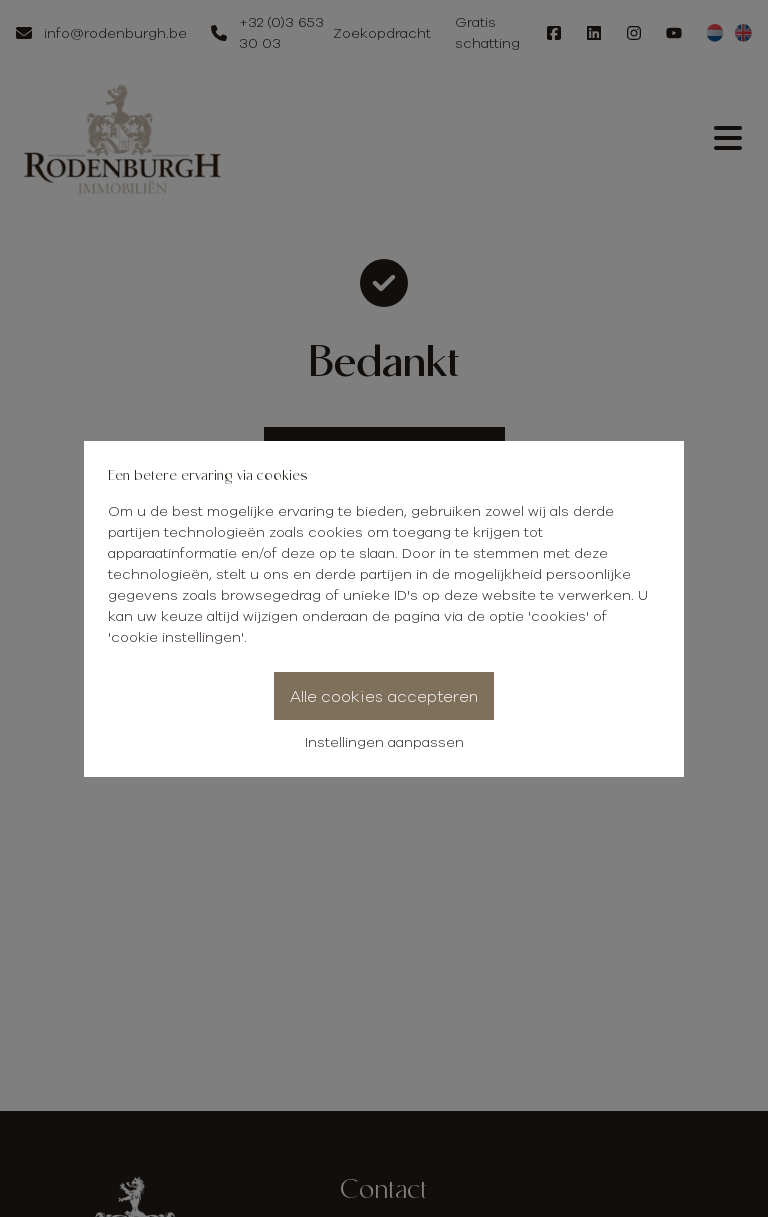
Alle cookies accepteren (384, 696)
